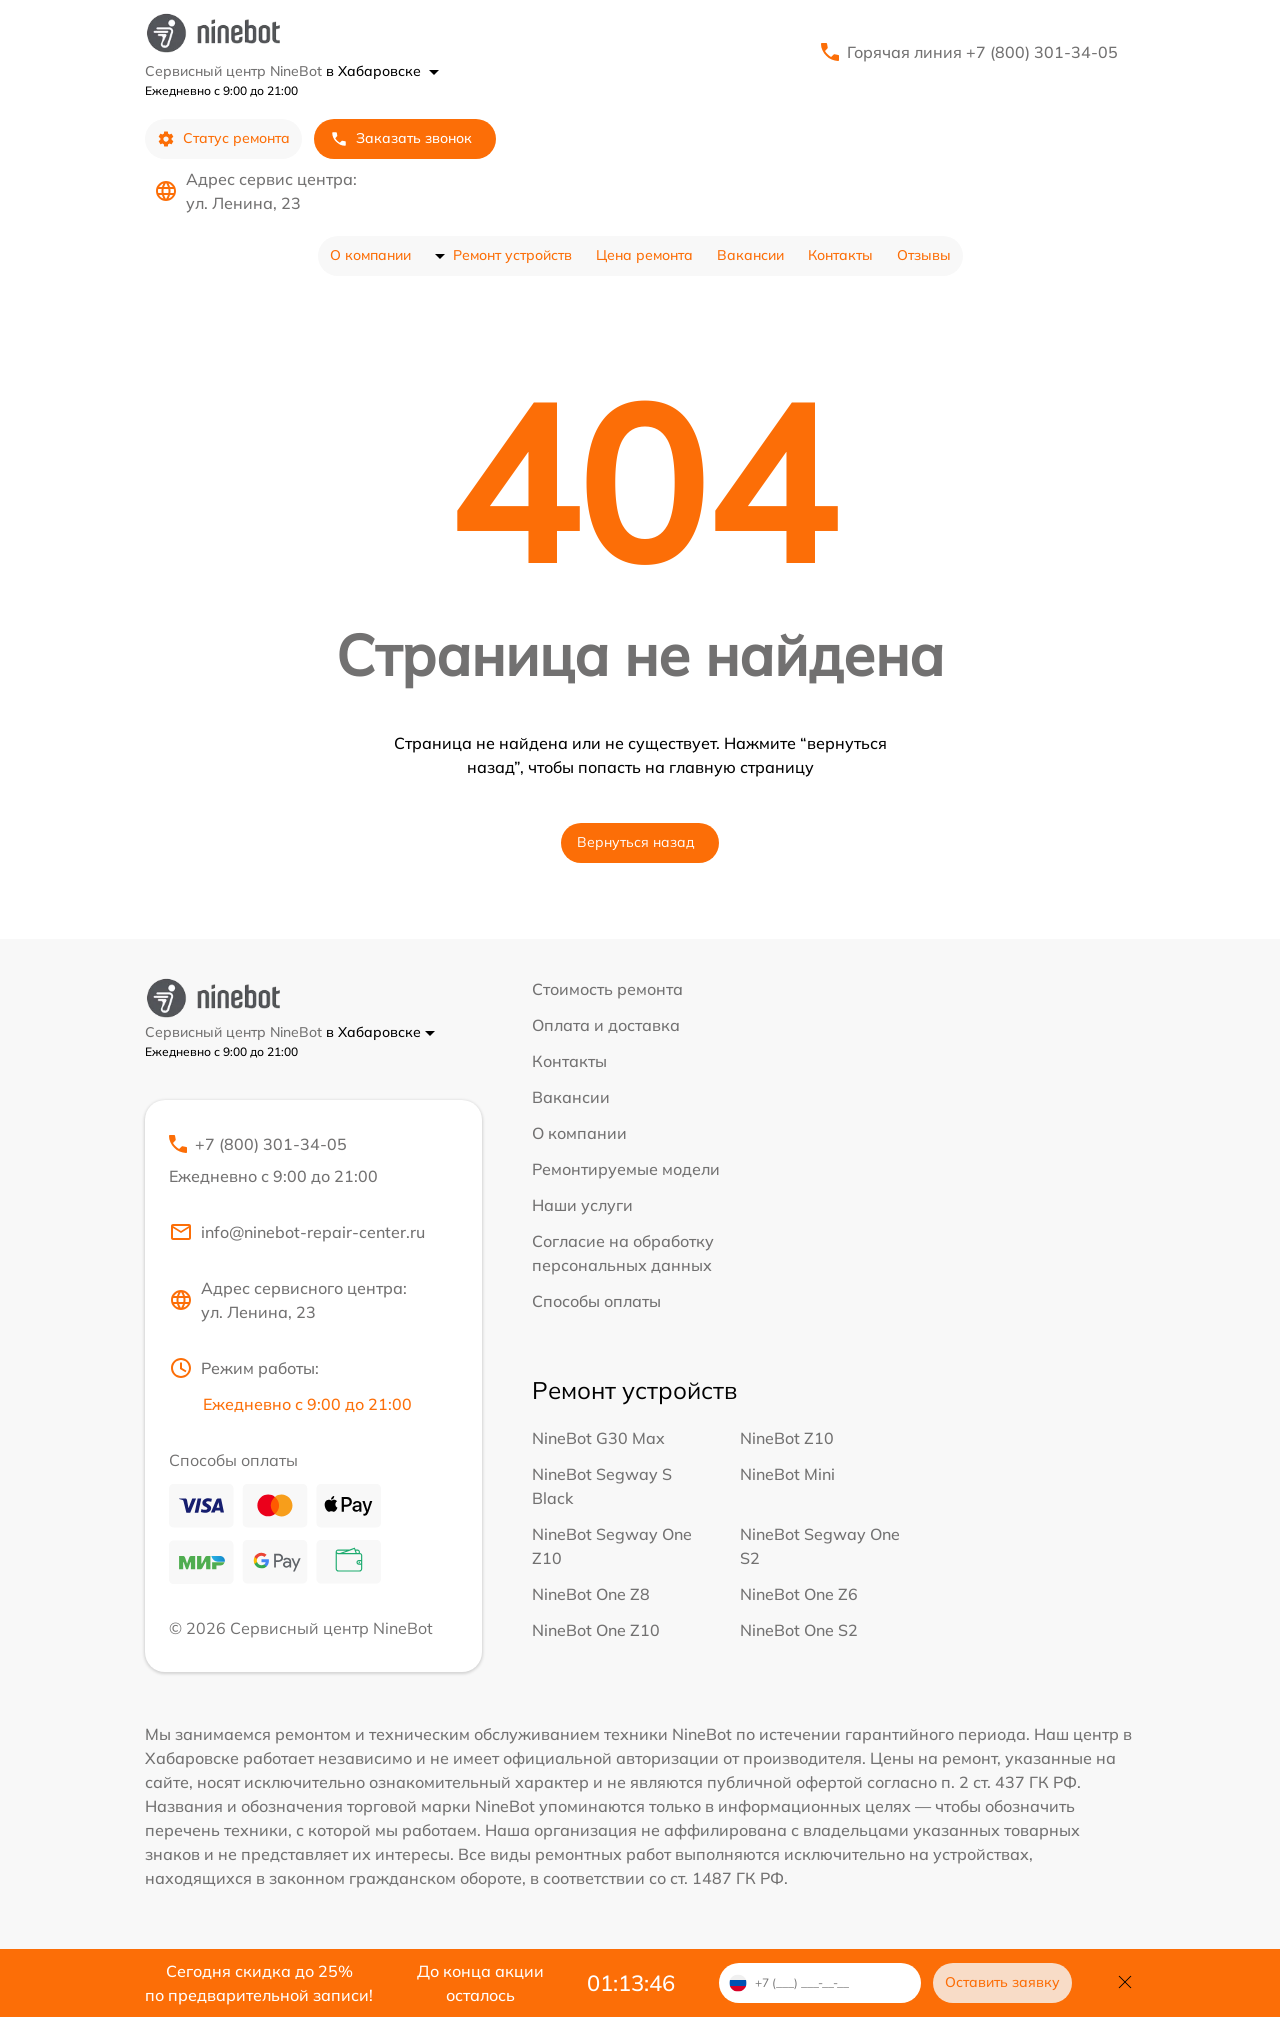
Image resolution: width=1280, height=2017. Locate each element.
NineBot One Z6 (799, 1594)
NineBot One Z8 (591, 1594)
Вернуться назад (636, 842)
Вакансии (750, 255)
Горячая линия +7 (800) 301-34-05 (982, 52)
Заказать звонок (401, 138)
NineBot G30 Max (598, 1438)
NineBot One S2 (799, 1630)
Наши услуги (582, 1205)
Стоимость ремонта (607, 989)
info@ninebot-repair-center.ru (297, 1232)
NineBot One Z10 (596, 1630)
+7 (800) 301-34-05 (313, 1161)
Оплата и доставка (606, 1025)
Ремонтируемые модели (626, 1169)
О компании (370, 255)
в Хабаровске (382, 71)
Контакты (840, 255)
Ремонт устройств (512, 255)
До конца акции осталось (480, 1983)
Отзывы (924, 255)
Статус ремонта (223, 138)
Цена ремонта (644, 255)
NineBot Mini (787, 1474)
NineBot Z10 (787, 1438)
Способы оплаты (596, 1301)
